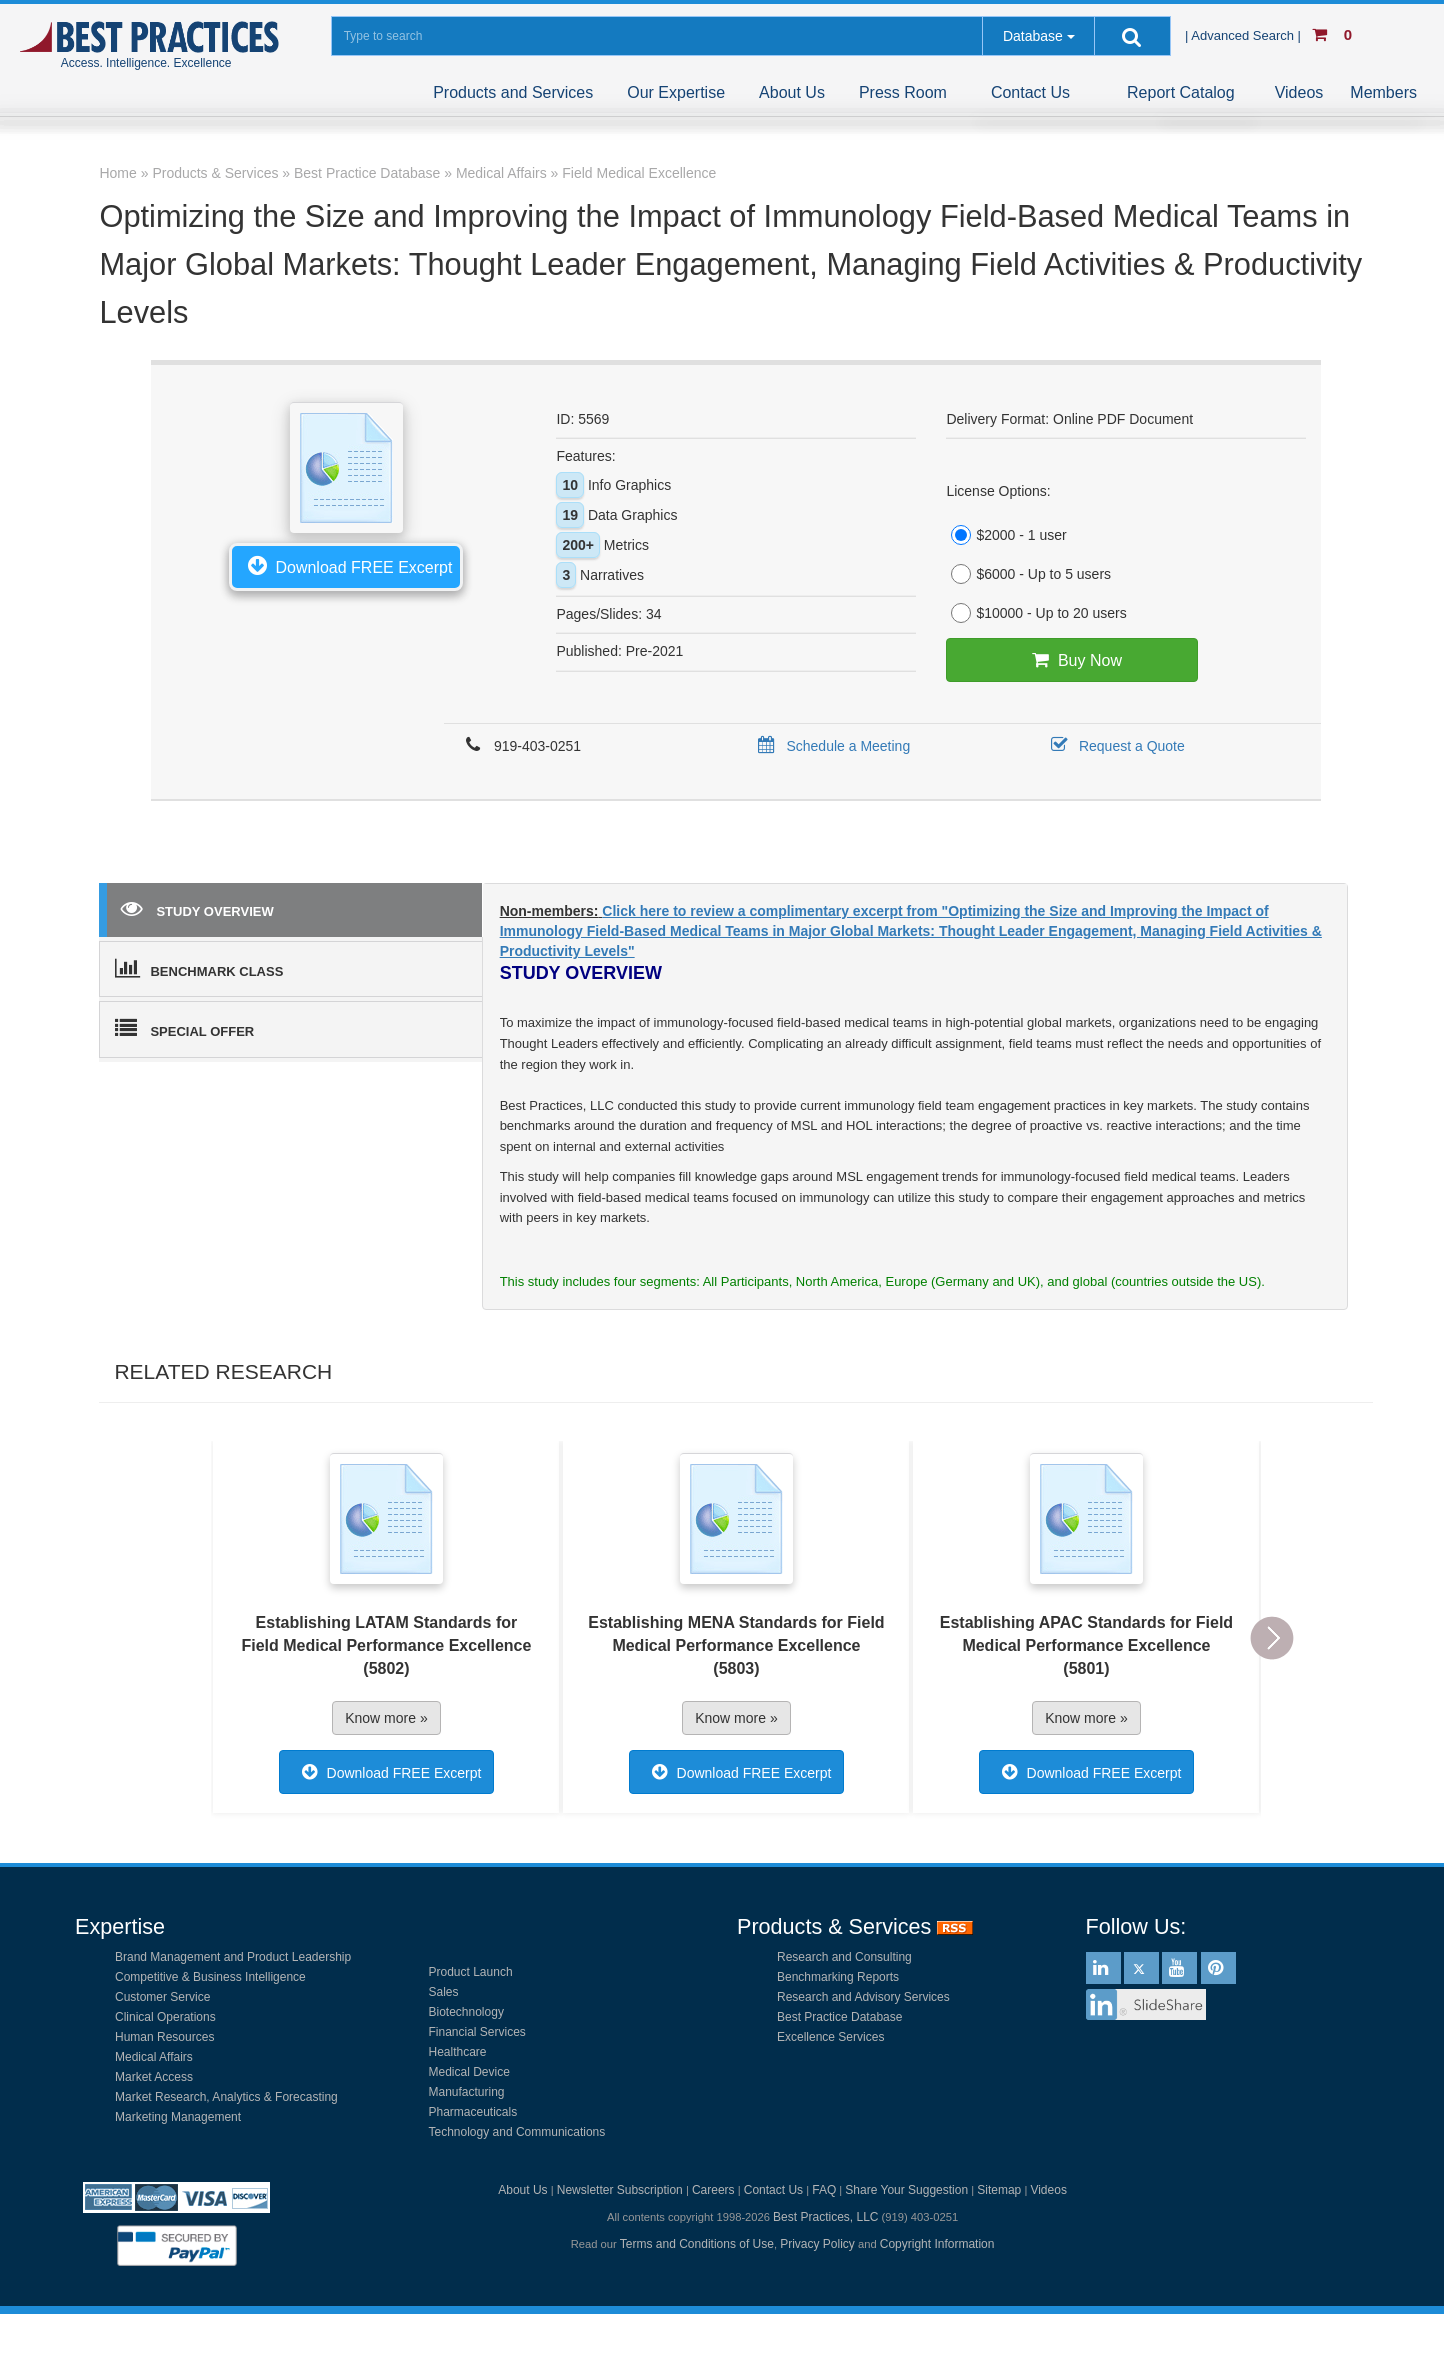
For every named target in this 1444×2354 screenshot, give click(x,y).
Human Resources (164, 2037)
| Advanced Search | (1245, 35)
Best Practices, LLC (825, 2217)
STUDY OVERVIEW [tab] (197, 908)
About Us (792, 92)
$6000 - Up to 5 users (1028, 574)
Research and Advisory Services (863, 1997)
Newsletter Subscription (620, 2190)
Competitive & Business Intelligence (210, 1977)
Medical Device (469, 2072)
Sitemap (999, 2190)
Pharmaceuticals (473, 2112)
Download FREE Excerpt (346, 565)
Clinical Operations (165, 2017)
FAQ (824, 2190)
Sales (444, 1992)
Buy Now (1072, 660)
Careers (713, 2190)
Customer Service (162, 1997)
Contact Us (1030, 92)
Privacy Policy (817, 2244)
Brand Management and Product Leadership (233, 1957)
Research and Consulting (844, 1957)
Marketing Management (178, 2117)
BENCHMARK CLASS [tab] (199, 968)
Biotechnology (466, 2012)
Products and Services (513, 92)
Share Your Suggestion (906, 2190)
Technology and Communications (517, 2132)
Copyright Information (937, 2244)
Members (1383, 92)
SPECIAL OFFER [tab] (184, 1028)
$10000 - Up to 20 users (1036, 613)
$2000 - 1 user (1006, 535)
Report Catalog (1181, 92)
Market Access (154, 2077)
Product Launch (471, 1972)
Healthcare (458, 2052)
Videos (1299, 92)
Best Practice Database (839, 2017)
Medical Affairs (154, 2057)
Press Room (903, 92)
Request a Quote (1114, 746)
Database (1033, 36)
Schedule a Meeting (830, 746)
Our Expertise (676, 92)
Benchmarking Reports (838, 1977)
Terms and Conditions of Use (697, 2244)
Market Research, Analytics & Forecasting (226, 2097)
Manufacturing (467, 2092)
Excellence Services (830, 2037)
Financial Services (477, 2032)
